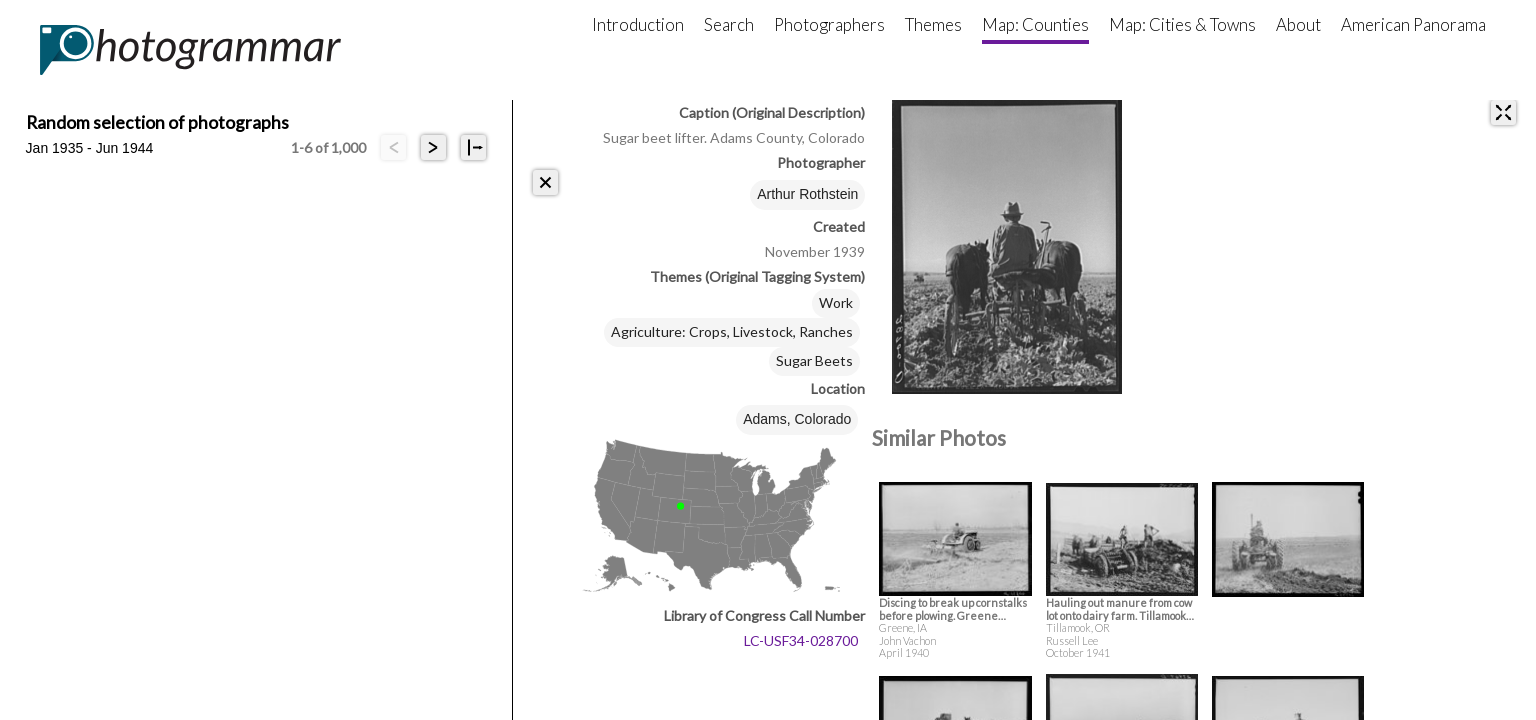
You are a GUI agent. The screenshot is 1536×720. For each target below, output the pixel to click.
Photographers (829, 24)
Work (836, 302)
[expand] (1503, 112)
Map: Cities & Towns (1182, 24)
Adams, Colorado (797, 419)
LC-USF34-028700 (801, 640)
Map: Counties (1035, 24)
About (1298, 24)
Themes (933, 24)
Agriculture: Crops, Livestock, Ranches (732, 331)
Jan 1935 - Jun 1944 (90, 148)
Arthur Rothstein (807, 194)
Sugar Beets (814, 360)
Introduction (638, 24)
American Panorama (1413, 24)
